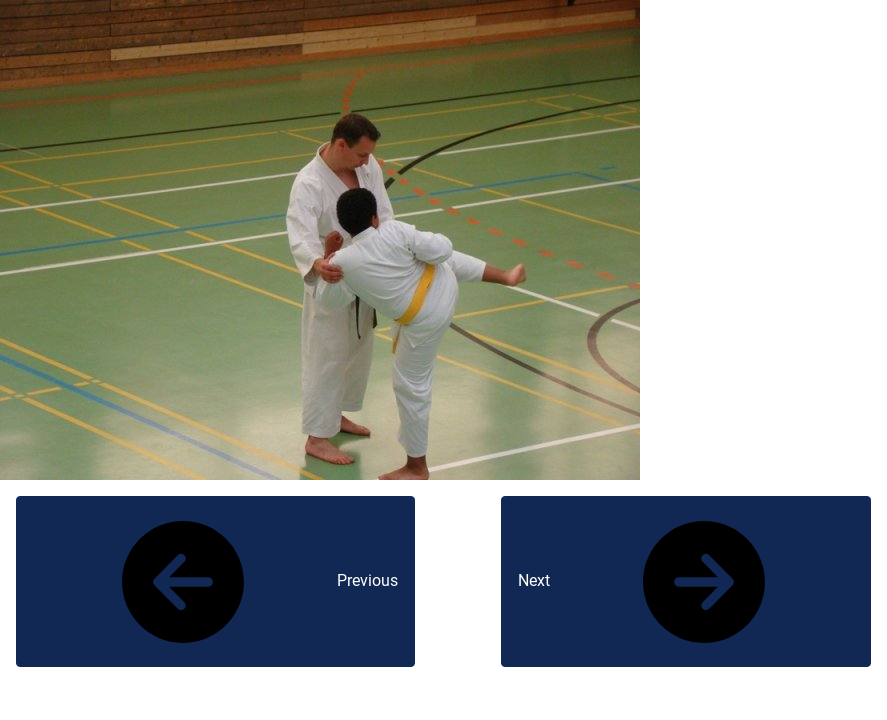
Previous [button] (215, 582)
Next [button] (686, 582)
